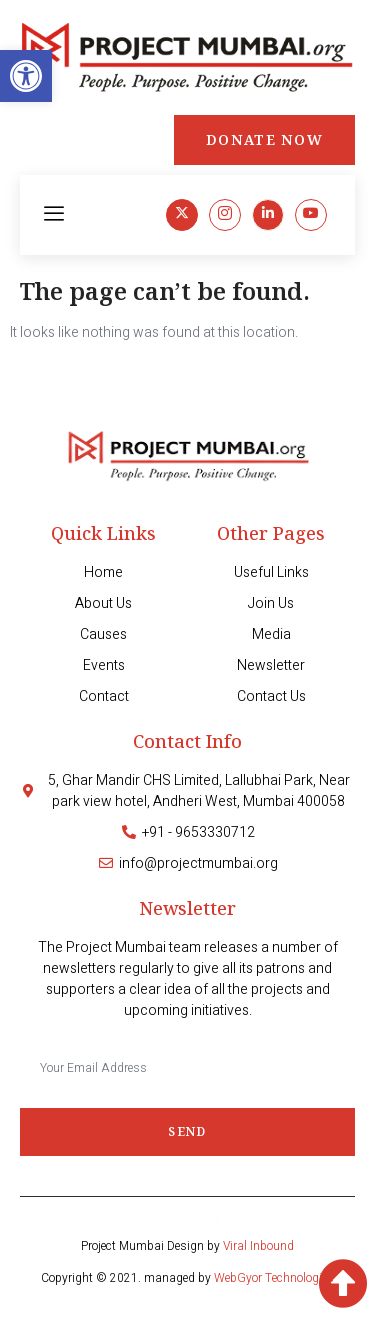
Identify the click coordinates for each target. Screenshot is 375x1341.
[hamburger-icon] (55, 215)
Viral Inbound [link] (258, 1246)
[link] (26, 76)
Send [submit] (187, 1131)
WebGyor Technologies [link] (274, 1278)
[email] (187, 1067)
